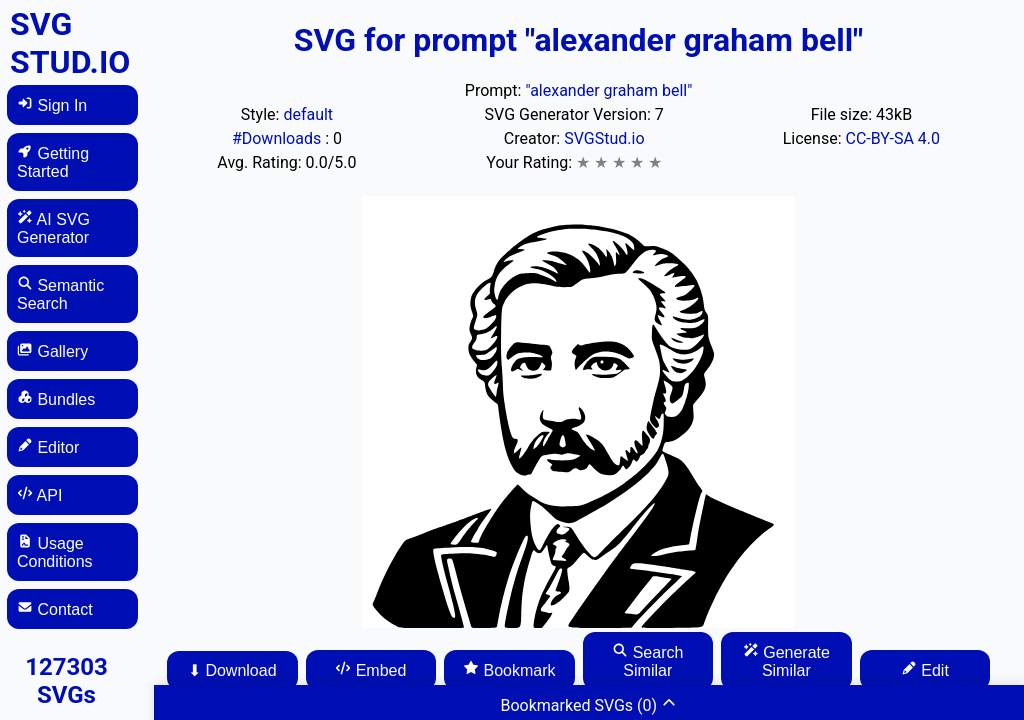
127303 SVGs (66, 681)
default (308, 114)
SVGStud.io (604, 138)
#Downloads (278, 138)
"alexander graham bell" (608, 90)
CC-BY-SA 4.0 (893, 138)
